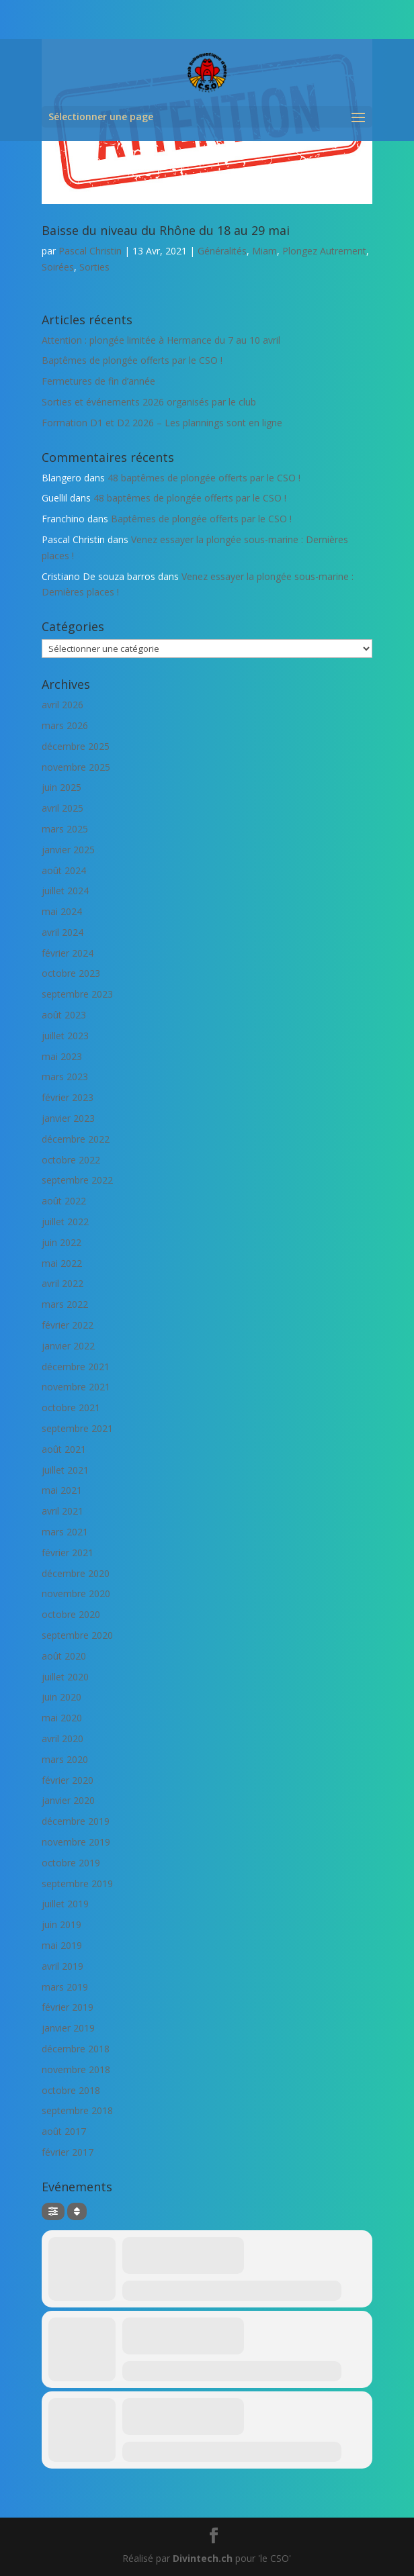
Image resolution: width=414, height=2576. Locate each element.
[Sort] (77, 2211)
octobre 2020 (71, 1614)
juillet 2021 (65, 1470)
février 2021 (67, 1552)
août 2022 (64, 1200)
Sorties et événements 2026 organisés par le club (149, 401)
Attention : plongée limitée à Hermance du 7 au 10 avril (161, 340)
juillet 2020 (65, 1676)
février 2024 (67, 953)
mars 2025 (65, 828)
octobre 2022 (71, 1159)
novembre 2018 (76, 2069)
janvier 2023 (68, 1118)
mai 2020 (62, 1717)
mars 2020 (65, 1759)
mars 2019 (65, 1987)
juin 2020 (61, 1696)
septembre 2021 (77, 1428)
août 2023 (64, 1014)
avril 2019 (62, 1966)
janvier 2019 (68, 2027)
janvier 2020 (68, 1800)
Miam (264, 250)
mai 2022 (62, 1263)
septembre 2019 (77, 1883)
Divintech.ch (203, 2558)
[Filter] (53, 2211)
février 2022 (67, 1325)
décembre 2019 (76, 1821)
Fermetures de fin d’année (98, 381)
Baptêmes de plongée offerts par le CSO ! (132, 360)
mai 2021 (62, 1490)
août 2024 (64, 870)
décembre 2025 (76, 746)
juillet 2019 (65, 1903)
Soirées (58, 266)
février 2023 (67, 1097)
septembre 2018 (77, 2110)
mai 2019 (62, 1945)
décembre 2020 (76, 1573)
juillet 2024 (65, 890)
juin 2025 (61, 787)
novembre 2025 (76, 767)
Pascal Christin (90, 250)
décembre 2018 (76, 2048)
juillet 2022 (65, 1221)
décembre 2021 (76, 1366)
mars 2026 (65, 725)
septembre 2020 (77, 1635)
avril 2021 (62, 1511)
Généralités (222, 250)
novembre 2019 (76, 1841)
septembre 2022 (77, 1180)
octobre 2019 (71, 1862)
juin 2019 (61, 1924)
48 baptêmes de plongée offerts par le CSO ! (204, 477)
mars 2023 (65, 1076)
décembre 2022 (76, 1139)
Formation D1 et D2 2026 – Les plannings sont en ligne (162, 422)
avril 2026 (62, 704)
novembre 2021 (76, 1386)
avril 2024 (62, 932)
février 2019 (67, 2007)
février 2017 (67, 2152)
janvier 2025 (68, 849)
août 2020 (64, 1656)
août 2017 (64, 2131)
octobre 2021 (71, 1407)
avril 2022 (62, 1283)
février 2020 (67, 1780)
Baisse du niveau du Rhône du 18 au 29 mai (166, 230)
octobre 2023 (71, 973)
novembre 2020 (76, 1593)
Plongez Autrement (324, 250)
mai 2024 (62, 911)
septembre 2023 (77, 994)
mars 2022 (65, 1304)
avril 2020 (62, 1738)
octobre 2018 (71, 2090)
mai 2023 (62, 1056)
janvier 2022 (68, 1345)
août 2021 (64, 1449)
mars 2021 (65, 1531)
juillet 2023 (65, 1035)
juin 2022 (61, 1242)
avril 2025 (62, 808)
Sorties (94, 266)
